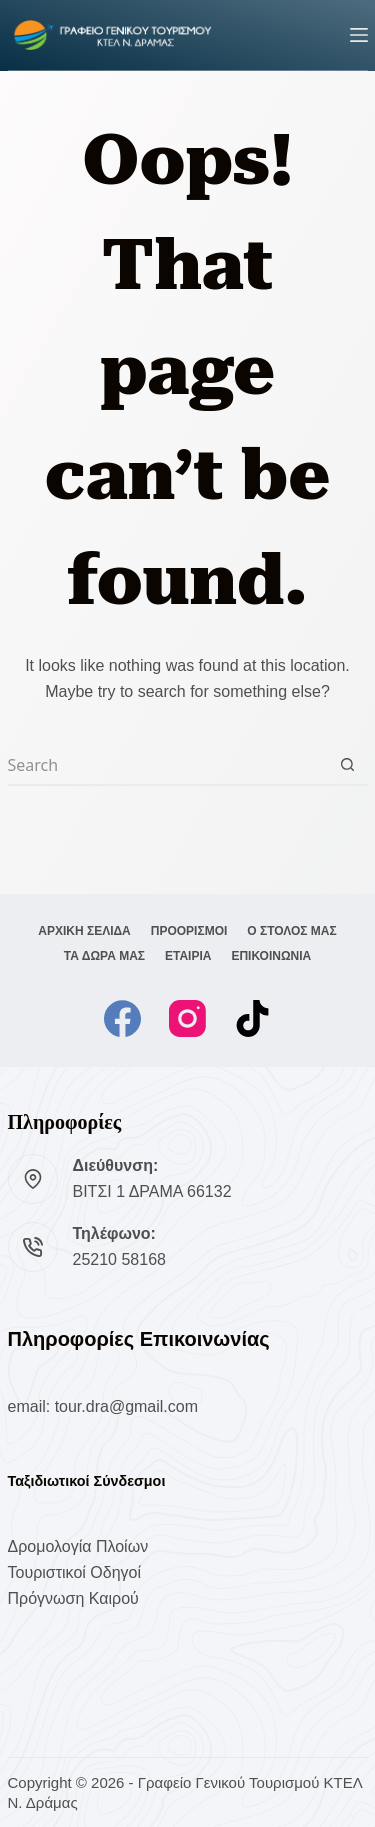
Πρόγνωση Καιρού (73, 1598)
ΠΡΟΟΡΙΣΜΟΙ (189, 931)
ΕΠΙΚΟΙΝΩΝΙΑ (271, 956)
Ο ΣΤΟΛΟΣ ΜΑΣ (291, 931)
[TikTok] (252, 1018)
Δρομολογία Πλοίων (78, 1546)
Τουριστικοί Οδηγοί (74, 1572)
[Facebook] (122, 1018)
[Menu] (359, 35)
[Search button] (348, 766)
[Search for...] (168, 766)
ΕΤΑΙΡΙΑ (188, 956)
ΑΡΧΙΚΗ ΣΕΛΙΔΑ (84, 931)
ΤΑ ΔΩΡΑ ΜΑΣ (104, 956)
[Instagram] (187, 1018)
